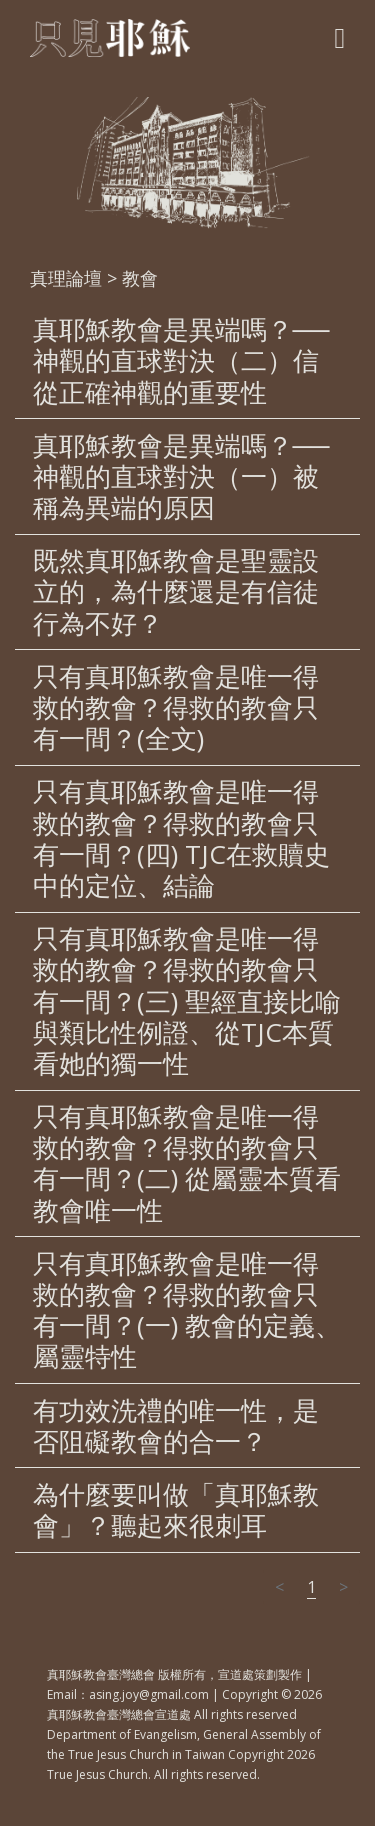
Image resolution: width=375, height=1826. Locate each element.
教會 (140, 278)
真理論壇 (66, 278)
